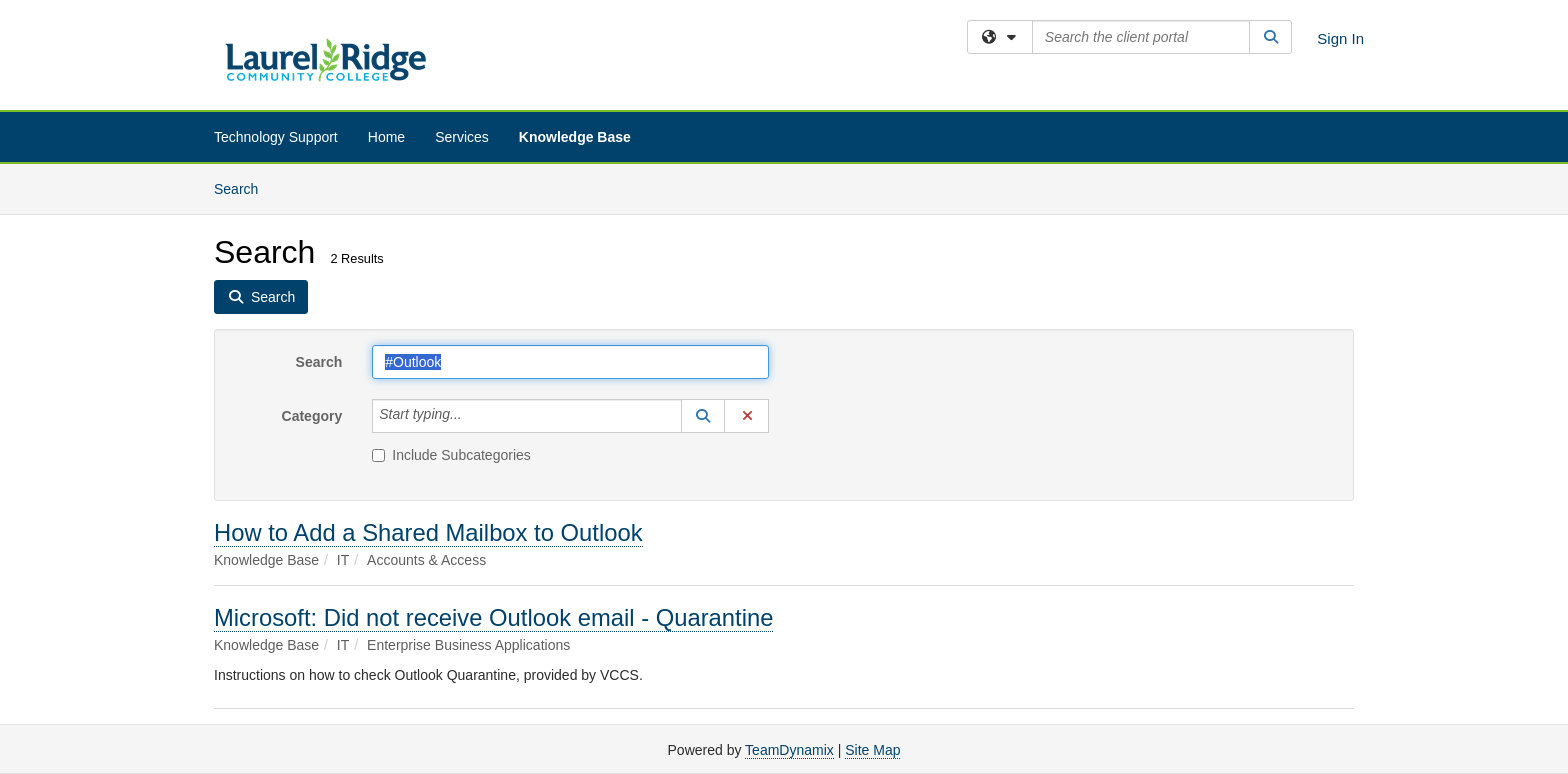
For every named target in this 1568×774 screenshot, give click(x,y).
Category (312, 416)
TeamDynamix (789, 750)
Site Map (872, 750)
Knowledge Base (575, 137)
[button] (703, 416)
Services (462, 137)
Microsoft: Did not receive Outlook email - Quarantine (493, 617)
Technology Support (276, 137)
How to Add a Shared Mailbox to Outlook (428, 532)
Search (243, 187)
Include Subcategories (451, 455)
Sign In (1340, 38)
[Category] (473, 416)
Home (386, 137)
